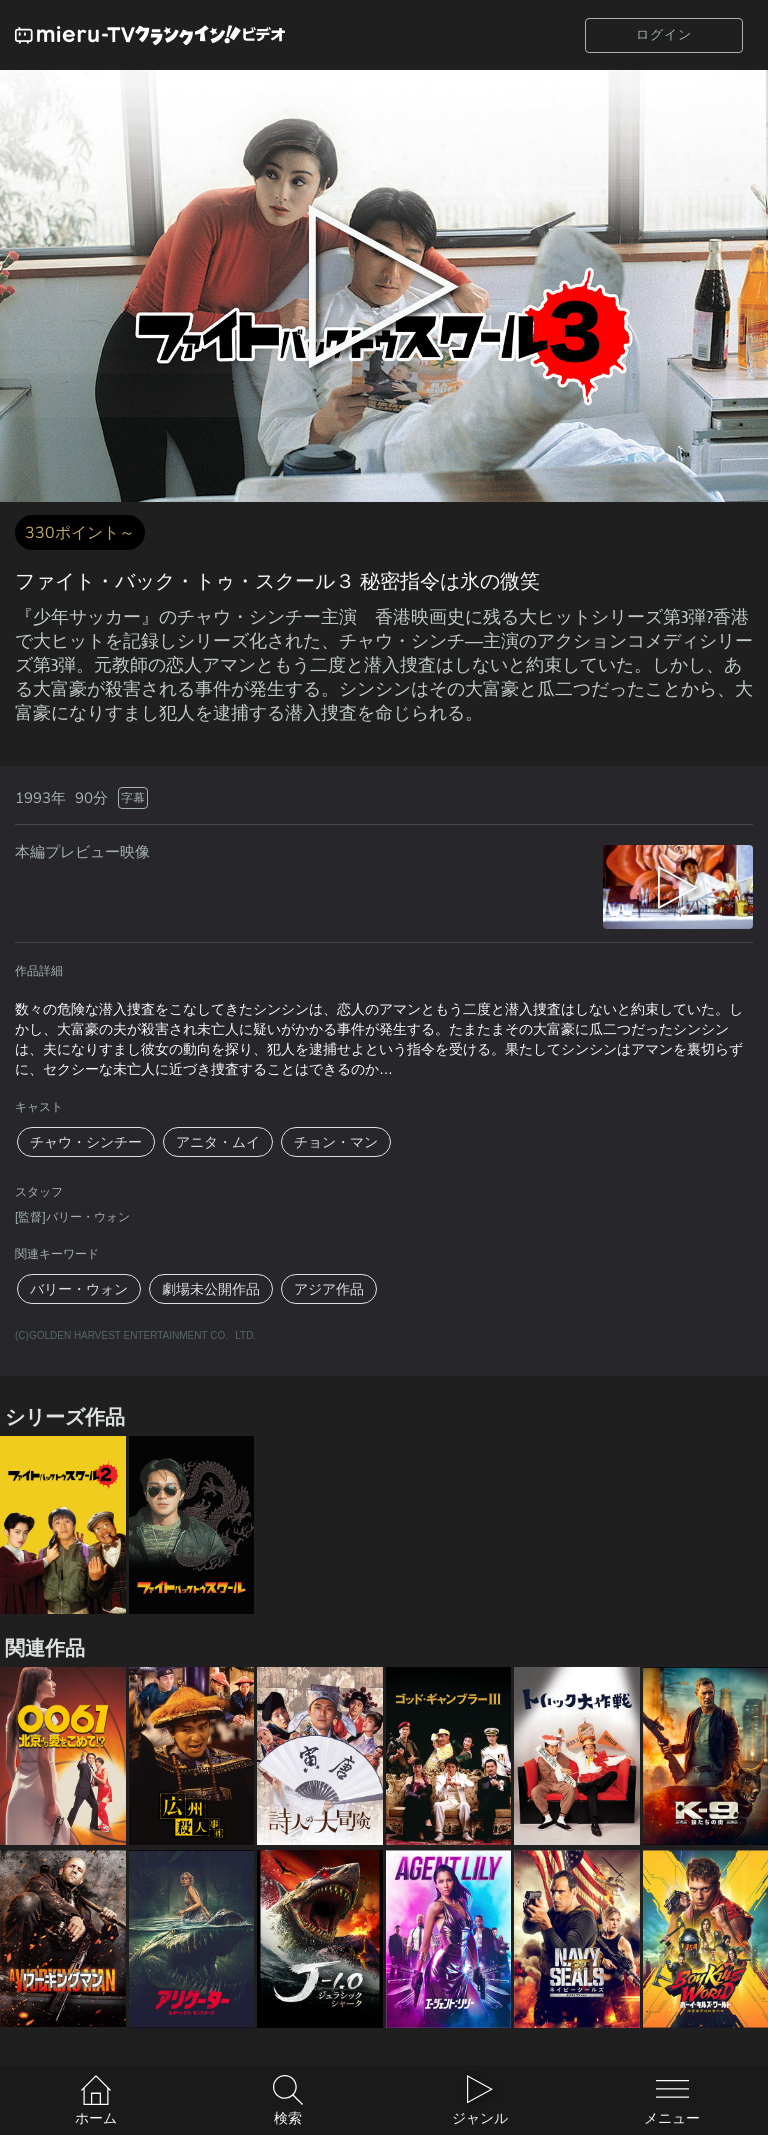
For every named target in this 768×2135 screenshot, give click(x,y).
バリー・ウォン (79, 1289)
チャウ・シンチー (86, 1142)
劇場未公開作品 (211, 1289)
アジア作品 (329, 1289)
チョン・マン (336, 1142)
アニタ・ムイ (218, 1142)
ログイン (664, 34)
